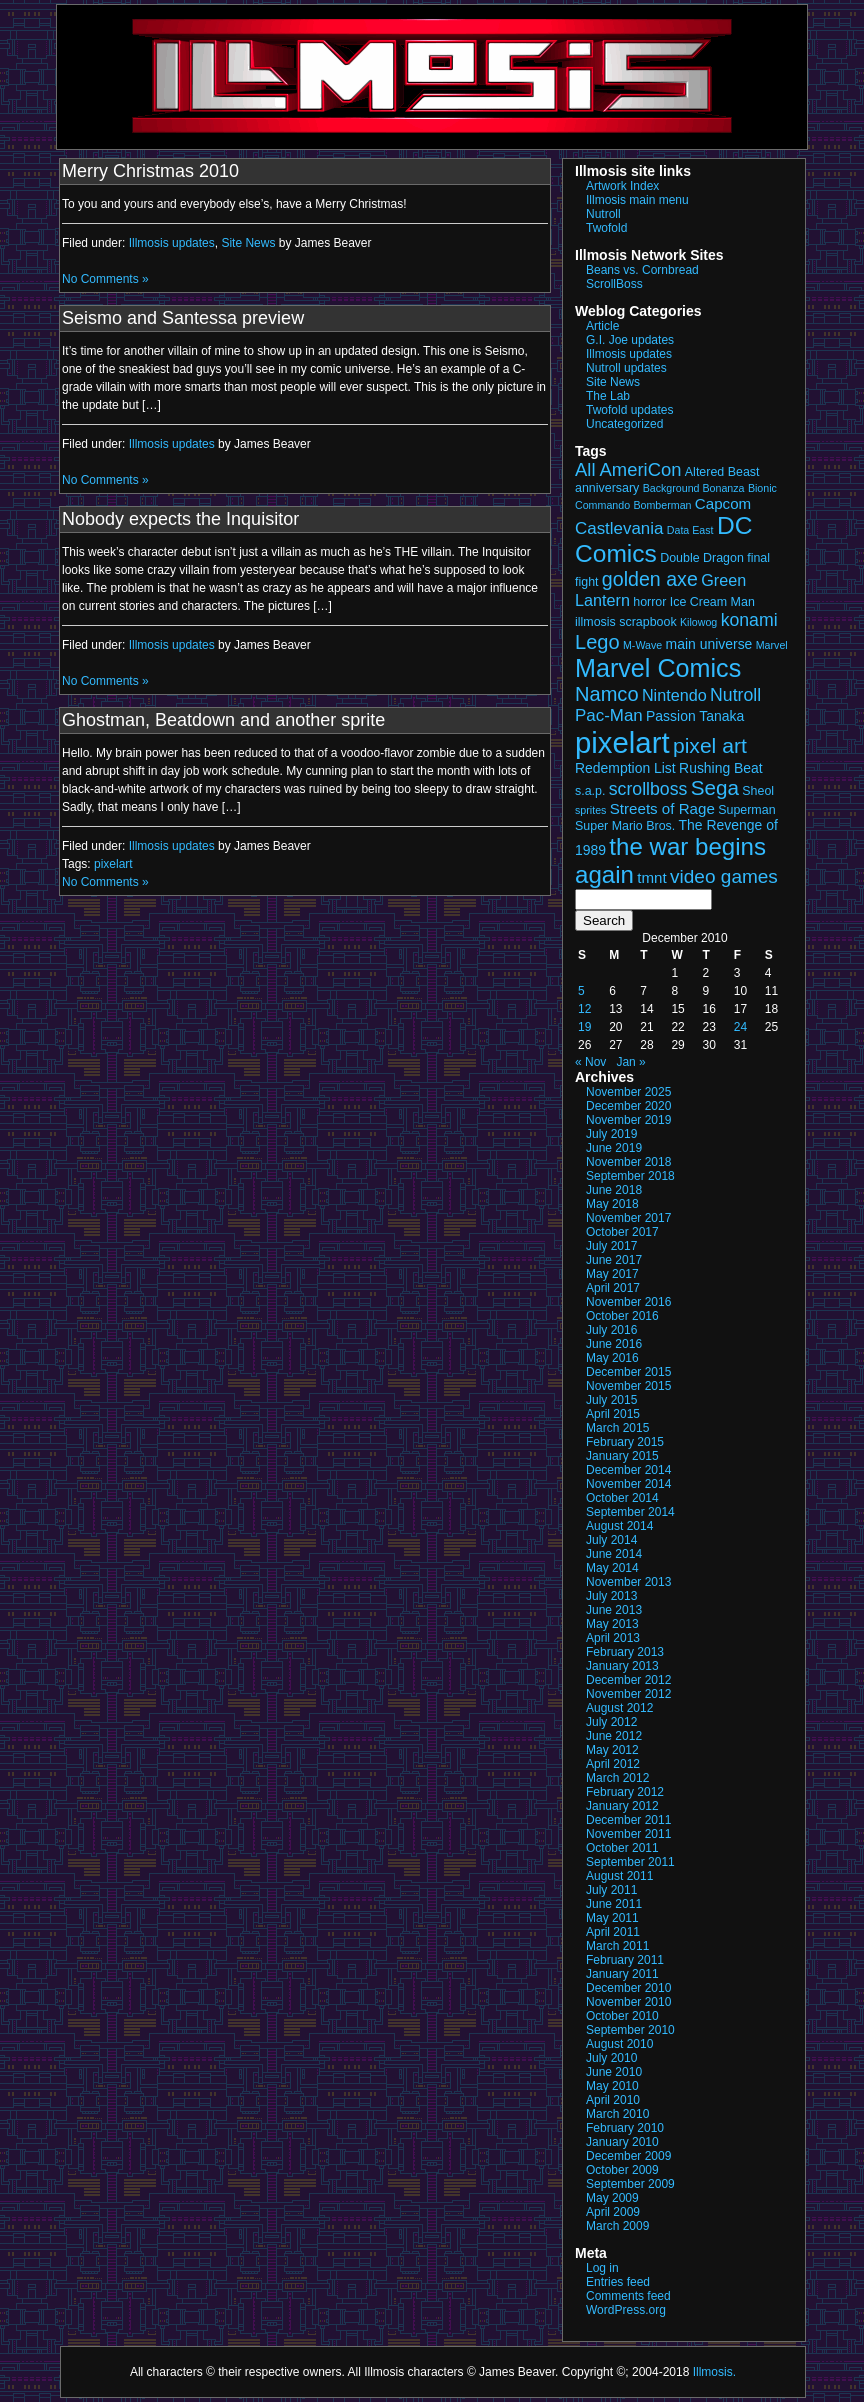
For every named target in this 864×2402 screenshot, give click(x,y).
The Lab (608, 396)
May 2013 (612, 1624)
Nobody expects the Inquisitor (180, 519)
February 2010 (625, 2128)
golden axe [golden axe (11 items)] (650, 579)
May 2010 (612, 2086)
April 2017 (613, 1288)
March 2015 (617, 1428)
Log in (602, 2268)
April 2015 (613, 1414)
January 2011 (622, 1974)
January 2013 (622, 1666)
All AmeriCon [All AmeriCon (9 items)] (628, 469)
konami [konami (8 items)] (749, 620)
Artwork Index (622, 186)
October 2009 (622, 2170)
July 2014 (611, 1540)
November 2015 (628, 1386)
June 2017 (614, 1260)
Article (602, 326)
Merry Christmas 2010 (150, 171)
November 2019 (628, 1120)
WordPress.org (626, 2310)
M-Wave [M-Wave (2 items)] (642, 645)
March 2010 (617, 2114)
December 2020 (628, 1106)
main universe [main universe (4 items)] (709, 644)
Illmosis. (714, 2372)
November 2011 (628, 1834)
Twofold (606, 228)
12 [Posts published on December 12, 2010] (584, 1009)
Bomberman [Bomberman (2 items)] (662, 505)
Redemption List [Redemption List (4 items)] (625, 768)
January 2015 (622, 1456)
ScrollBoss (614, 284)
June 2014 (614, 1554)
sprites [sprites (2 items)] (590, 810)
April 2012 (613, 1764)
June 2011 (614, 1904)
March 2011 (617, 1946)
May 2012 (612, 1750)
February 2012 (625, 1792)
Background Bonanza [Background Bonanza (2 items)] (694, 488)
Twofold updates (629, 410)
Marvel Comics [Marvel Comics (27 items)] (658, 668)
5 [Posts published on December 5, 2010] (581, 991)
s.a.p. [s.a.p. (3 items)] (590, 791)
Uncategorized (624, 424)
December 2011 (628, 1820)
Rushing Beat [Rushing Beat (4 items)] (721, 768)
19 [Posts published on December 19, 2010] (584, 1027)
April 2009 (613, 2212)
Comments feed (628, 2296)
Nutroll (603, 214)
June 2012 (614, 1736)
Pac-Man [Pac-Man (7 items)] (609, 715)
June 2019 (614, 1148)
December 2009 (628, 2156)
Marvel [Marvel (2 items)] (772, 645)
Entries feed (618, 2282)
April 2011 (613, 1932)
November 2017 (628, 1218)
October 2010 (622, 2016)
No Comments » (105, 279)
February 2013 (625, 1652)
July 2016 (611, 1330)
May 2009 (612, 2198)
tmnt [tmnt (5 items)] (651, 877)
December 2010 (628, 1988)
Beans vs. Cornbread (642, 270)
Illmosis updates (172, 243)
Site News (248, 243)
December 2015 (628, 1372)
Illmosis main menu (637, 200)
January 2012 (622, 1806)
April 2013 (613, 1638)
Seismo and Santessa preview (183, 318)
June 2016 (614, 1344)
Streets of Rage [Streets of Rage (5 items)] (662, 808)
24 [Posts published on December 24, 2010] (740, 1027)
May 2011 (612, 1918)
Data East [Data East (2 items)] (690, 530)
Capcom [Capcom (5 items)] (723, 503)
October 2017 (622, 1232)
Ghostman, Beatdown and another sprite (223, 720)
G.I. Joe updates (630, 340)
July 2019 (611, 1134)
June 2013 (614, 1610)
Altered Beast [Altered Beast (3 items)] (722, 472)
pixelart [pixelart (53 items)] (622, 742)
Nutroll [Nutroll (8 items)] (735, 695)
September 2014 (630, 1512)
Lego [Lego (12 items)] (597, 642)
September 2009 (630, 2184)
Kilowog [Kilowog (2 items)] (698, 622)
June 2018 (614, 1190)
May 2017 (612, 1274)
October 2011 (622, 1848)
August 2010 (619, 2044)
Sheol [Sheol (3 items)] (758, 791)
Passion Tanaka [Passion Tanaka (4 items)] (695, 716)
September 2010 (630, 2030)
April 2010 (613, 2100)
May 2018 (612, 1204)
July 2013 (611, 1596)
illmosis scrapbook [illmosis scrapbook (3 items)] (626, 622)
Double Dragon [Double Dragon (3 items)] (702, 558)
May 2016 (612, 1358)
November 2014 (628, 1484)
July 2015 (611, 1400)
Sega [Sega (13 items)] (715, 787)
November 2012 (628, 1694)
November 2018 (628, 1162)
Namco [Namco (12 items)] (607, 694)
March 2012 (617, 1778)
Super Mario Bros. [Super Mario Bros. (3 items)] (625, 826)
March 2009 (617, 2226)
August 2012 (619, 1708)
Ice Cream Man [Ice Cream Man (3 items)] (712, 602)
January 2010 (622, 2142)
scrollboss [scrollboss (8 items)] (648, 789)
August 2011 (619, 1876)
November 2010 (628, 2002)
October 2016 (622, 1316)
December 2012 (628, 1680)
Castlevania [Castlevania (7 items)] (619, 528)
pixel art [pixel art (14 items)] (710, 745)
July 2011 (611, 1890)
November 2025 (628, 1092)
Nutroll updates (626, 368)
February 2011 (625, 1960)
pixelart (113, 864)
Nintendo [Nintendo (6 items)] (674, 695)
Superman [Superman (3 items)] (746, 810)
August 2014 (619, 1526)
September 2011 (630, 1862)
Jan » (630, 1062)
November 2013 (628, 1582)
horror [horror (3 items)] (649, 602)
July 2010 (611, 2058)
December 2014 (628, 1470)
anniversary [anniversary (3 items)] (607, 488)
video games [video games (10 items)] (724, 876)
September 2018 (630, 1176)
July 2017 (611, 1246)
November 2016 (628, 1302)
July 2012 (611, 1722)
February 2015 (625, 1442)
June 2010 (614, 2072)
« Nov (590, 1062)
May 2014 (612, 1568)
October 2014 (622, 1498)
